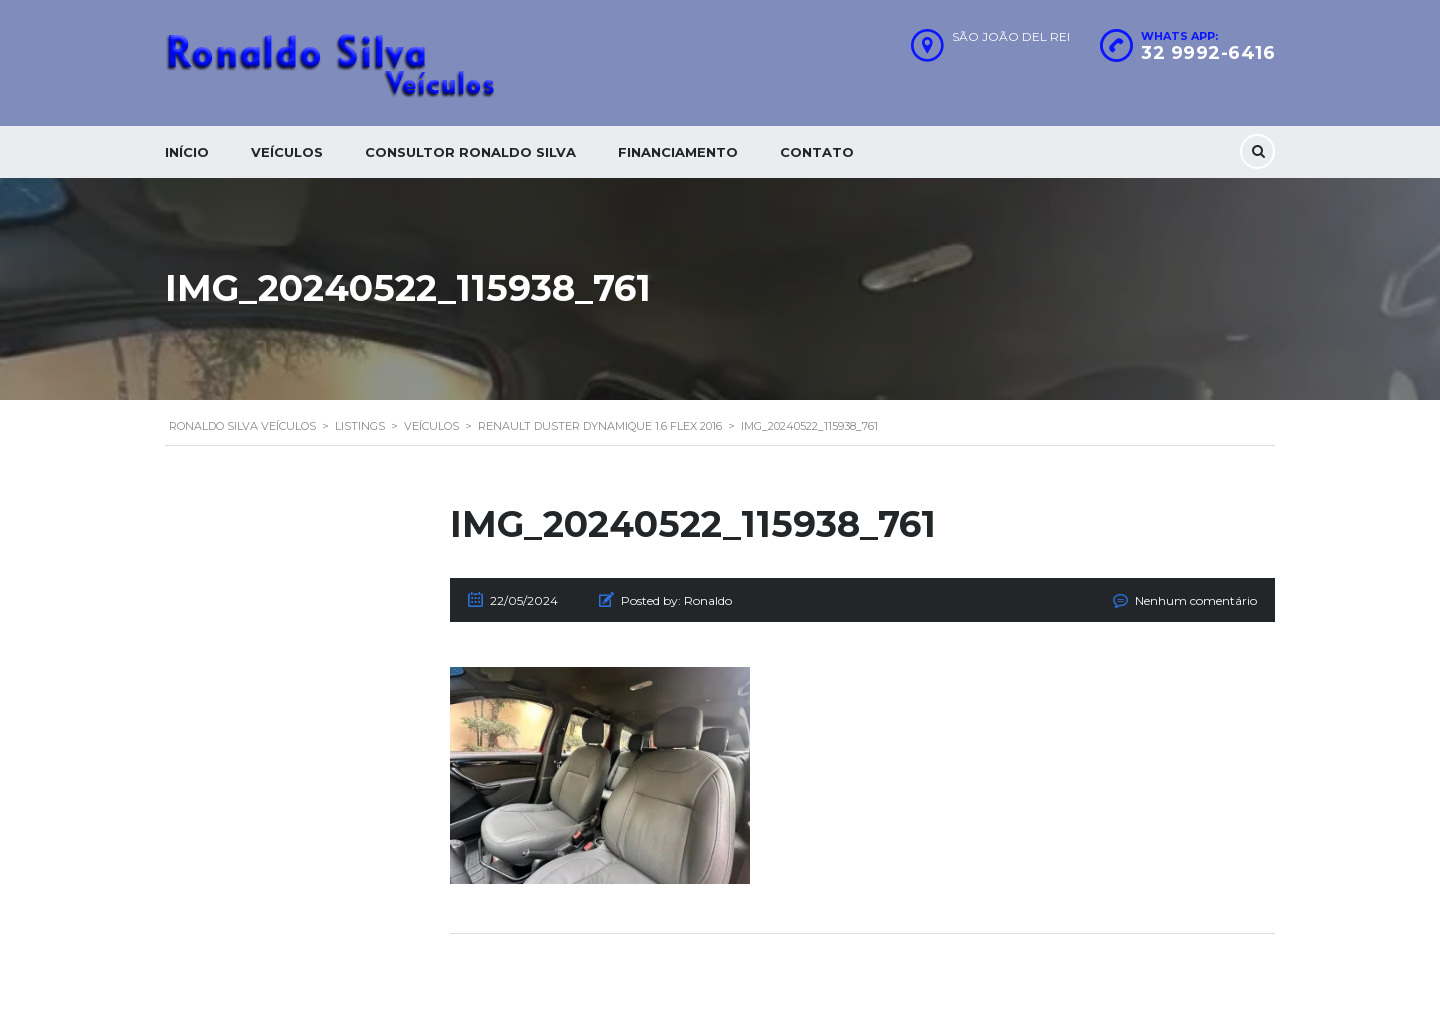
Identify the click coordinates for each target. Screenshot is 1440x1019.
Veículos (287, 152)
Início (187, 152)
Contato (817, 152)
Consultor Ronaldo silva (470, 152)
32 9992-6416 (1208, 53)
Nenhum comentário (1196, 600)
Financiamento (678, 152)
